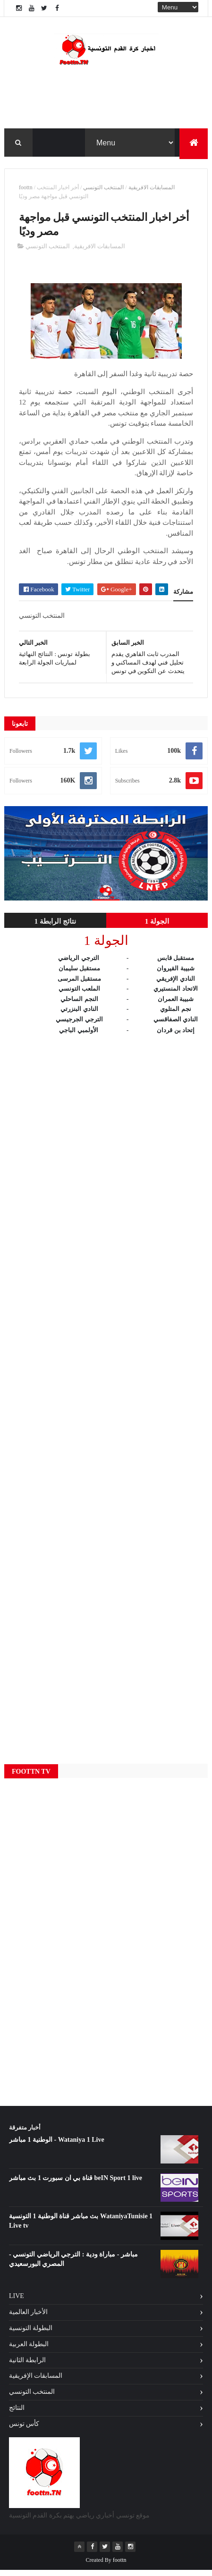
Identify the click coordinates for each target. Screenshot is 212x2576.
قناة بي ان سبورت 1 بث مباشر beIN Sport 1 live (75, 2184)
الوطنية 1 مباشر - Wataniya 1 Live (56, 2145)
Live (16, 2302)
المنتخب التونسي (103, 190)
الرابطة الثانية (27, 2365)
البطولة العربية (29, 2349)
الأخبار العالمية (28, 2317)
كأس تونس (24, 2429)
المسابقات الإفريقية (36, 2381)
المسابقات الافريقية (151, 190)
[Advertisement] (106, 1401)
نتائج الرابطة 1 (55, 927)
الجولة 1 (157, 927)
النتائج (17, 2413)
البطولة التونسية (31, 2333)
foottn (26, 190)
